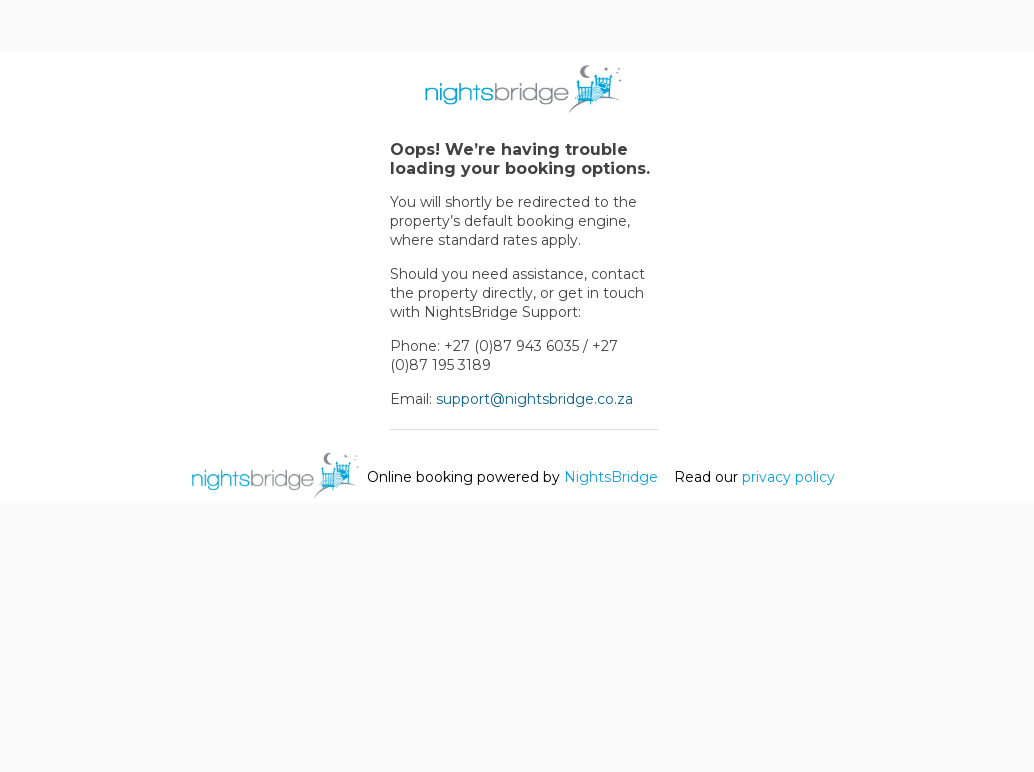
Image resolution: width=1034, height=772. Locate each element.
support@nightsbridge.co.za (534, 399)
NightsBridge (611, 477)
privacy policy (788, 477)
